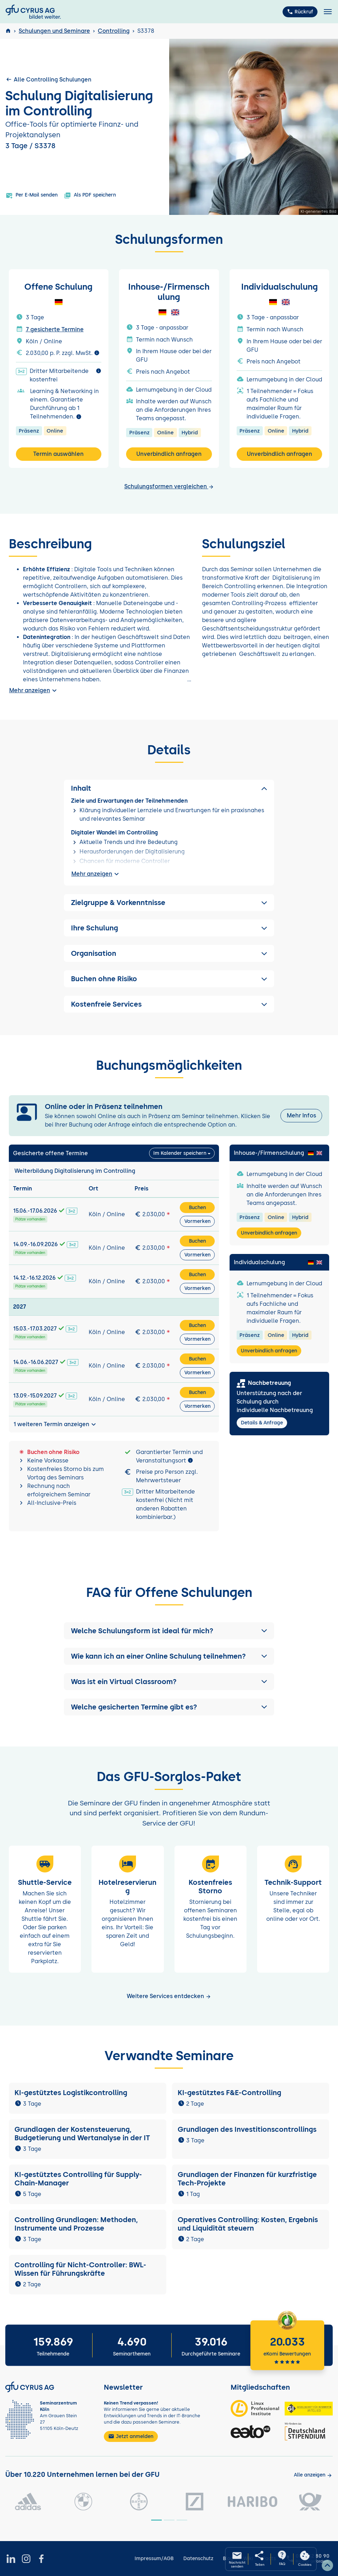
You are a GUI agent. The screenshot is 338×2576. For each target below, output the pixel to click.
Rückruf (300, 11)
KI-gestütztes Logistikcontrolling (70, 2092)
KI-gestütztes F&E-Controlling (229, 2092)
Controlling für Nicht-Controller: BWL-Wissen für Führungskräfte (80, 2269)
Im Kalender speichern (179, 1153)
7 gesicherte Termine (55, 329)
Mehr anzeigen (34, 690)
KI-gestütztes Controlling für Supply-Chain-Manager (78, 2178)
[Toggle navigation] (327, 12)
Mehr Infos (301, 1115)
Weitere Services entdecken (169, 1996)
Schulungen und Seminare (54, 31)
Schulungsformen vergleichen (169, 486)
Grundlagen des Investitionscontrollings (247, 2129)
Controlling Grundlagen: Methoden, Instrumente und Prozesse (76, 2223)
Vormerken (197, 1221)
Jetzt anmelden (130, 2436)
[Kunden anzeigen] (313, 2475)
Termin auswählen (58, 454)
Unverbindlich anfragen (169, 454)
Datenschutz (198, 2559)
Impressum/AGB (154, 2559)
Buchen (197, 1208)
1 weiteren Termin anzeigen (55, 1424)
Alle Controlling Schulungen (48, 79)
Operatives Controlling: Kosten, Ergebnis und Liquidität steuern (248, 2223)
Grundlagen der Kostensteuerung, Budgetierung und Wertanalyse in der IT (82, 2133)
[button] (169, 1630)
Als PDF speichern (90, 195)
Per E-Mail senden (32, 195)
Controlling (114, 31)
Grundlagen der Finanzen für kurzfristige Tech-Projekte (247, 2178)
